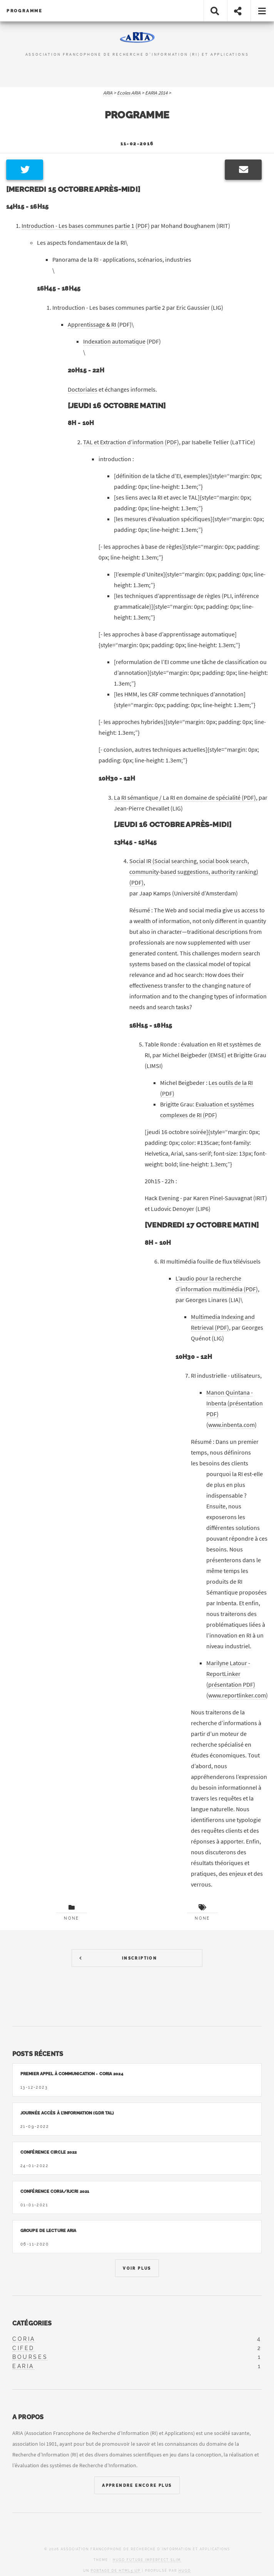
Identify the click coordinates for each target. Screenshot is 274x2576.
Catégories (32, 2323)
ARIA (107, 93)
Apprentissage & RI (92, 324)
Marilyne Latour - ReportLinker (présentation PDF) (230, 1673)
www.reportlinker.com (237, 1695)
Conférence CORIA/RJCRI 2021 (54, 2191)
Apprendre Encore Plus (137, 2485)
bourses (30, 2356)
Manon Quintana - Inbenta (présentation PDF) (234, 1403)
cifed (23, 2348)
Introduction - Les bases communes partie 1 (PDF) (86, 225)
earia (23, 2366)
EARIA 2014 (156, 93)
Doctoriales (82, 389)
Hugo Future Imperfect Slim (147, 2560)
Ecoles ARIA (128, 93)
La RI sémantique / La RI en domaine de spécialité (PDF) (185, 797)
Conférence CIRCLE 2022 (48, 2152)
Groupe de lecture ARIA (48, 2230)
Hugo (185, 2571)
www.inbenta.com (231, 1424)
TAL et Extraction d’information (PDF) (131, 442)
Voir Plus (137, 2268)
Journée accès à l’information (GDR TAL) (67, 2113)
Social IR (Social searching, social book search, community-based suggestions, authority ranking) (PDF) (193, 871)
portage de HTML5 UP (115, 2571)
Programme (25, 10)
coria (23, 2338)
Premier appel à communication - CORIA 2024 (71, 2073)
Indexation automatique (114, 341)
